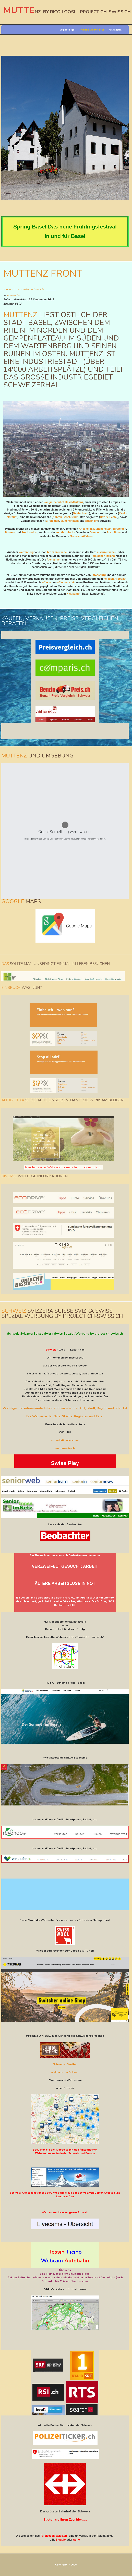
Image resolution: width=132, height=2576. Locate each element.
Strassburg (98, 575)
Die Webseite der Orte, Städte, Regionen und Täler (65, 1416)
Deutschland (81, 513)
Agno (76, 2539)
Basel (78, 236)
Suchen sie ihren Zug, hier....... (65, 2519)
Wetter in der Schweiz (65, 2072)
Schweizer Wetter (65, 2064)
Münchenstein (70, 520)
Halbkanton (74, 593)
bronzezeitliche (57, 552)
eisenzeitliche (106, 552)
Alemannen (54, 559)
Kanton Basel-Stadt (65, 517)
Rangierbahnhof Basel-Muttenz (63, 502)
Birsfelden (52, 520)
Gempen (95, 532)
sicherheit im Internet (65, 1440)
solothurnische (65, 532)
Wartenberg (26, 552)
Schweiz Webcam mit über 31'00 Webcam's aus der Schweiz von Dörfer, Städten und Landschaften (65, 2195)
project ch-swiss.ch (54, 2535)
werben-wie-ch (65, 1448)
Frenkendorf (29, 532)
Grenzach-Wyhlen (81, 536)
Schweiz (50, 1350)
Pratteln (10, 532)
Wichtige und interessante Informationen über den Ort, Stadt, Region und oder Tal (65, 1408)
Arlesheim (91, 520)
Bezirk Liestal (108, 517)
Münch (46, 582)
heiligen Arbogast (115, 578)
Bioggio (61, 2539)
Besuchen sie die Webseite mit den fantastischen (65, 2150)
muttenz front (14, 295)
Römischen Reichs (103, 555)
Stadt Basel (114, 532)
